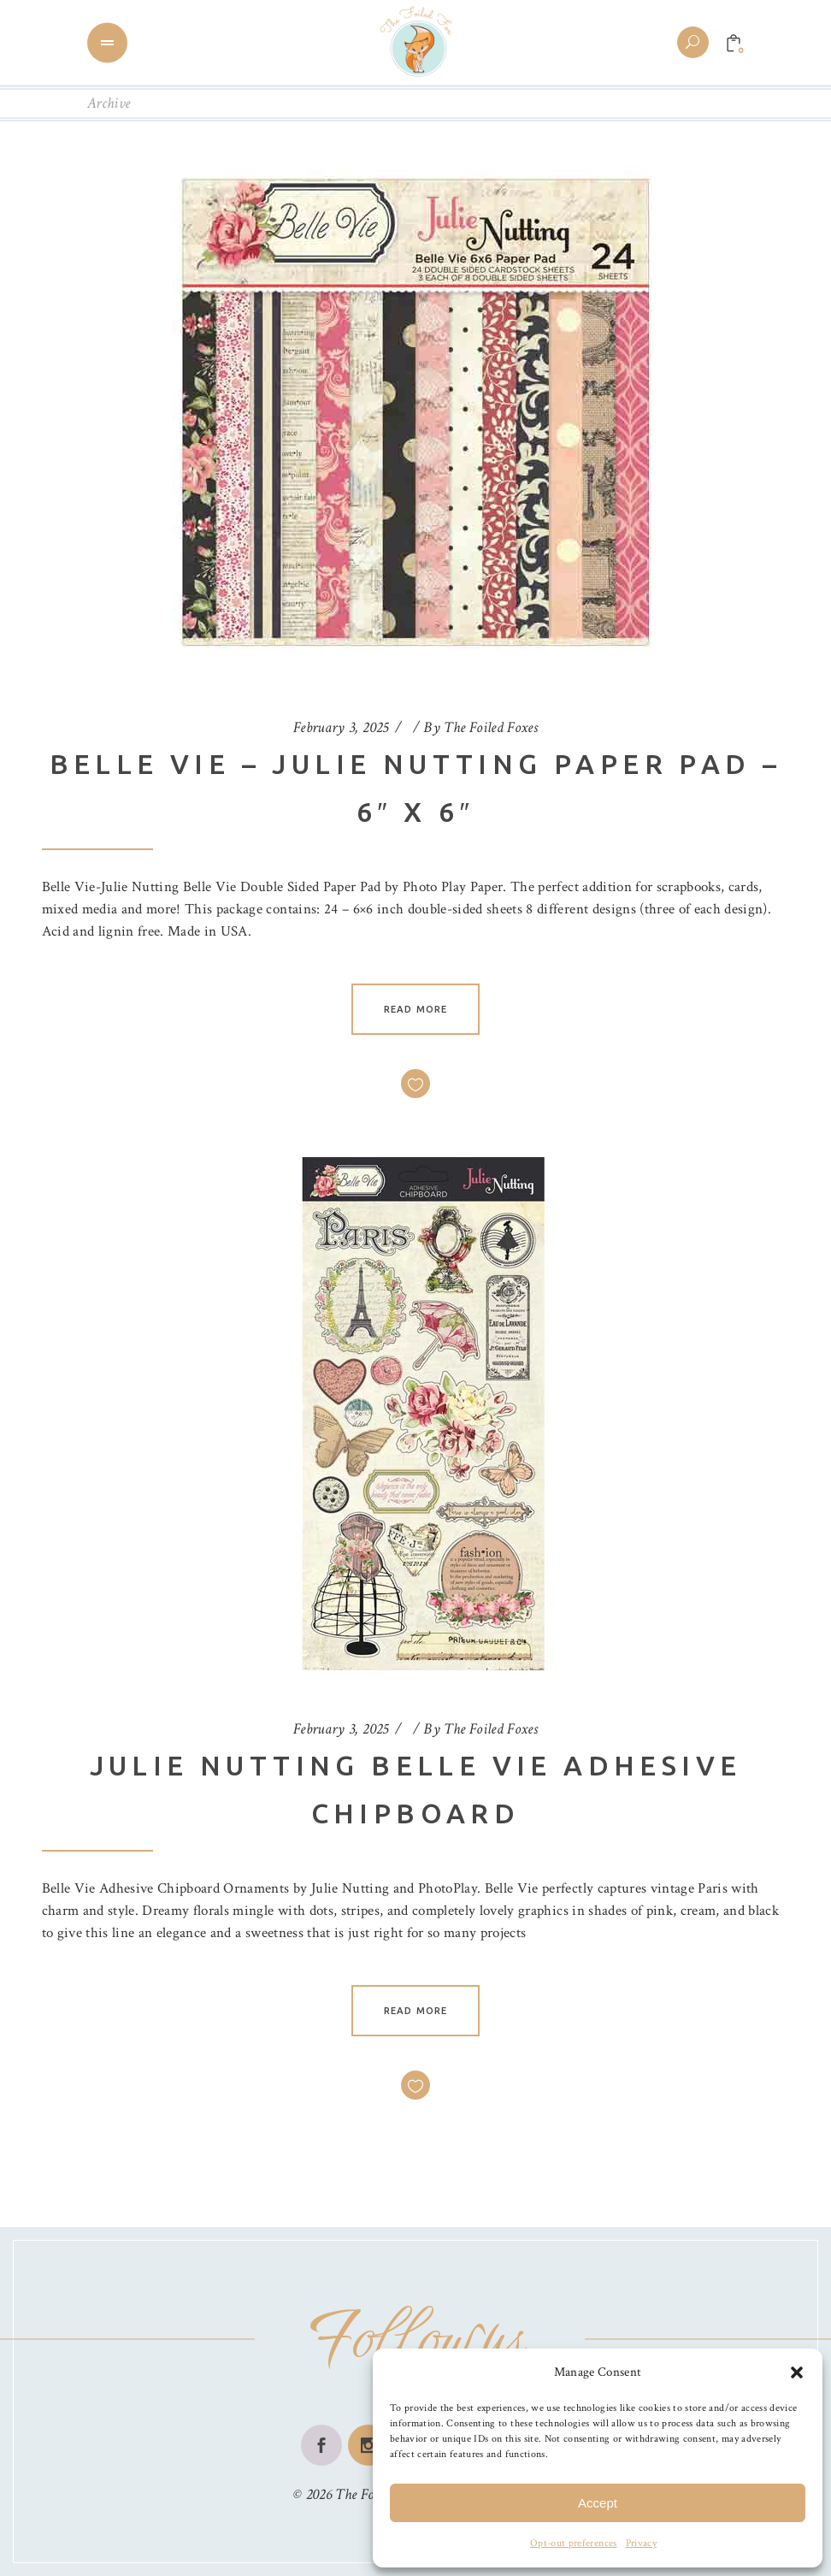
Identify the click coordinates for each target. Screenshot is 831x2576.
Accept (597, 2503)
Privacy (641, 2543)
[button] (796, 2372)
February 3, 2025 (341, 727)
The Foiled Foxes (491, 727)
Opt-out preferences (573, 2543)
